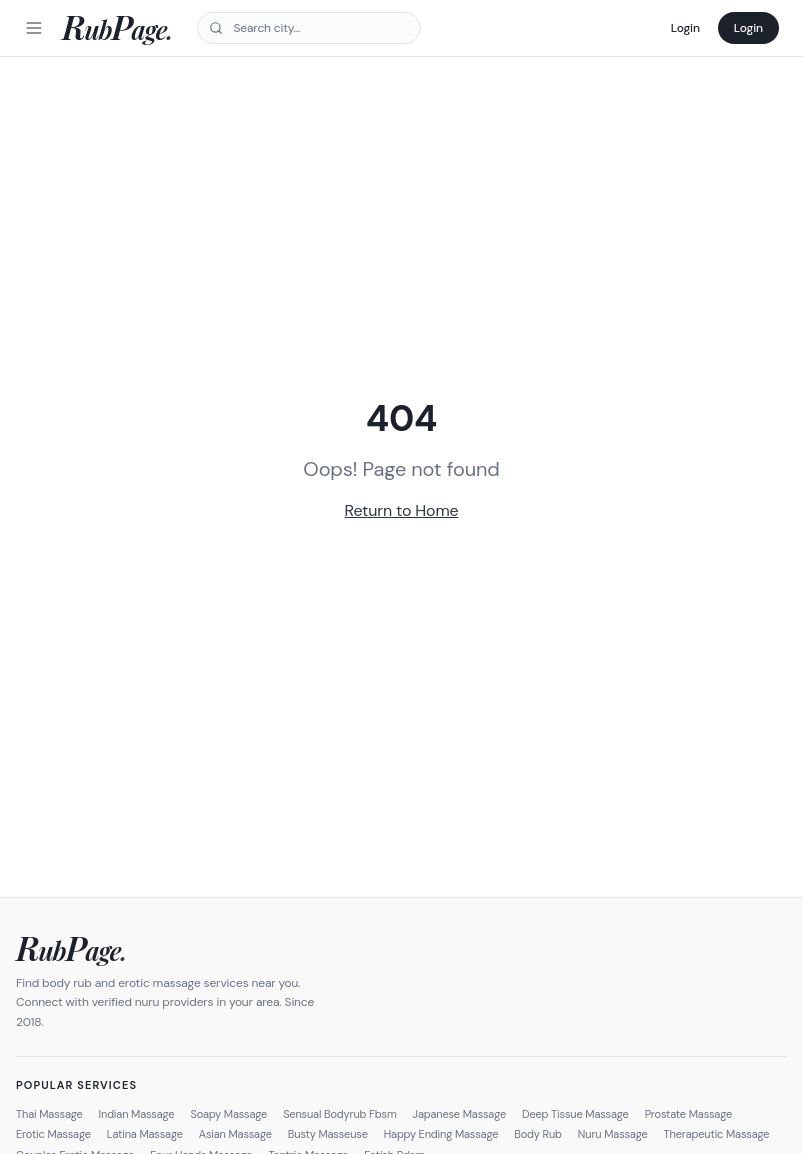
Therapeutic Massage (717, 1134)
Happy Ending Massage (441, 1134)
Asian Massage (235, 1134)
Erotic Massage (53, 1134)
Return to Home (402, 510)
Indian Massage (137, 1114)
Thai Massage (49, 1114)
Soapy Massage (228, 1114)
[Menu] (34, 28)
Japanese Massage (460, 1114)
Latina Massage (145, 1134)
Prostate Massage (688, 1114)
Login (685, 28)
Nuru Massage (613, 1134)
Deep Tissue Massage (575, 1114)
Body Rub (538, 1134)
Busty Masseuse (328, 1134)
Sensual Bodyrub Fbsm (339, 1114)
